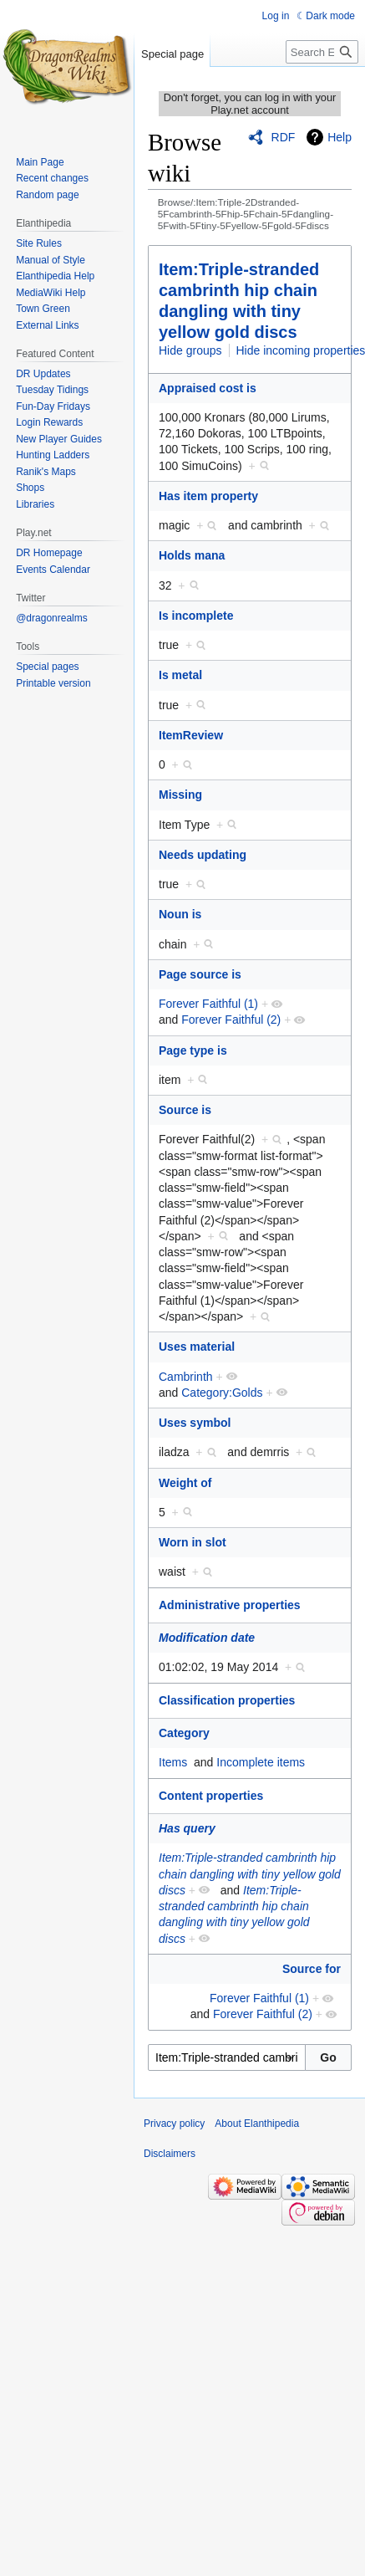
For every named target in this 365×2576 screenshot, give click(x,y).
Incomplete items (260, 1762)
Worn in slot (192, 1542)
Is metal (180, 675)
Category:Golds (221, 1392)
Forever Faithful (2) (231, 1019)
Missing (180, 794)
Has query (187, 1828)
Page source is (200, 974)
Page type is (193, 1050)
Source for (311, 1968)
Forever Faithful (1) (208, 1003)
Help (339, 137)
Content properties (211, 1795)
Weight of (185, 1483)
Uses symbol (195, 1422)
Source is (185, 1110)
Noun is (180, 914)
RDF (283, 137)
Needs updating (202, 854)
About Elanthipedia (257, 2123)
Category (184, 1733)
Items (173, 1762)
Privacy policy (174, 2123)
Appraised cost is (207, 388)
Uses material (197, 1346)
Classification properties (227, 1700)
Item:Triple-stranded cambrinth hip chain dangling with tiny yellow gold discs (250, 1874)
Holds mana (192, 555)
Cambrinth (186, 1376)
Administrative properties (230, 1605)
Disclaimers (169, 2153)
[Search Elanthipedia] (322, 52)
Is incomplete (196, 615)
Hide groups (190, 350)
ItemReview (191, 735)
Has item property (208, 496)
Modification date (207, 1637)
